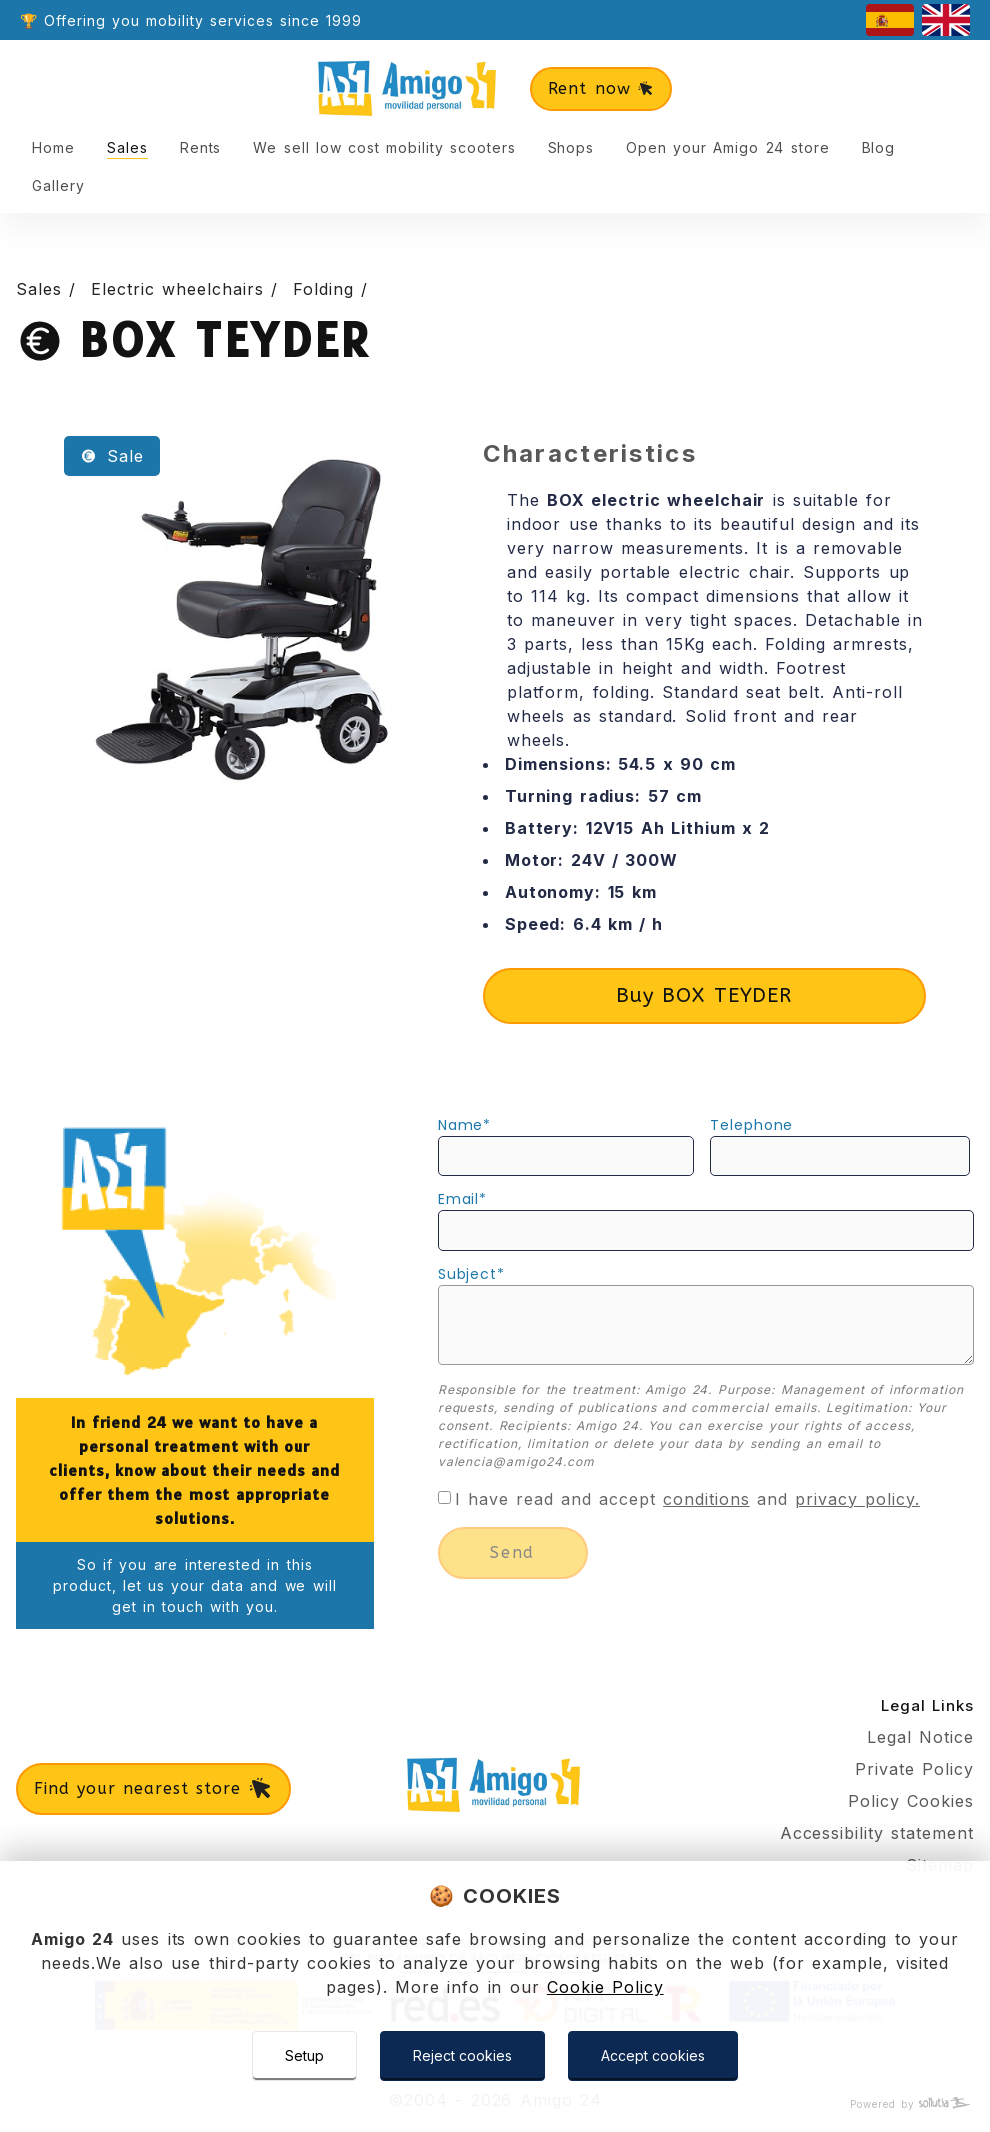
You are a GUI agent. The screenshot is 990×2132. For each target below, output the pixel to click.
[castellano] (890, 20)
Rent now (601, 88)
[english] (946, 20)
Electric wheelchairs (181, 289)
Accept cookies (653, 2055)
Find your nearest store (153, 1789)
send (512, 1552)
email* (463, 1199)
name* (465, 1125)
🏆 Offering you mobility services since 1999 (191, 20)
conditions (706, 1499)
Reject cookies (462, 2055)
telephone (752, 1125)
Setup (304, 2055)
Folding (327, 289)
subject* (472, 1274)
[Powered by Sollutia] (495, 2104)
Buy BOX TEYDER (704, 995)
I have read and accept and (687, 1499)
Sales (42, 289)
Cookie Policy (605, 1987)
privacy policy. (857, 1499)
